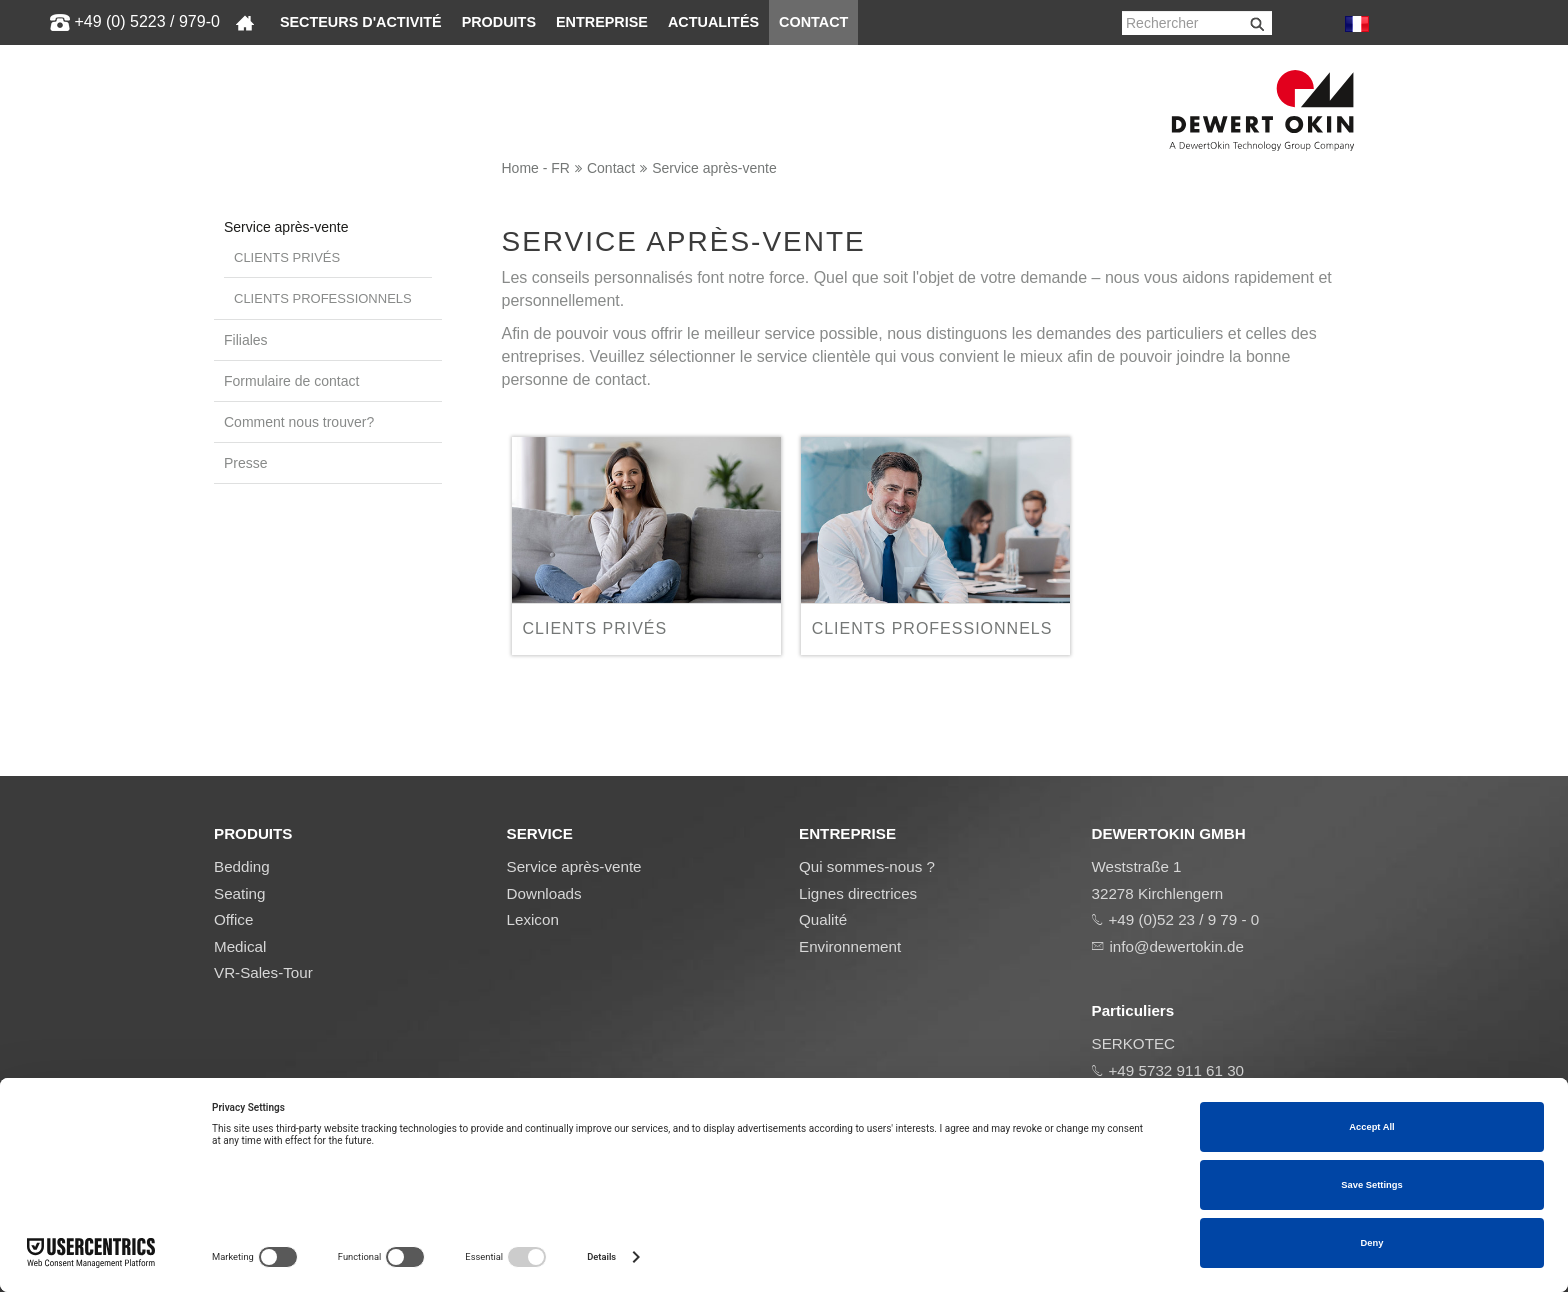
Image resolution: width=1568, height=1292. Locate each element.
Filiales (246, 340)
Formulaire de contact (291, 381)
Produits (499, 22)
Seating (240, 893)
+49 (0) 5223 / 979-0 (146, 21)
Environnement (850, 946)
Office (233, 919)
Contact (813, 22)
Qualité (823, 919)
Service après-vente (714, 168)
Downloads (544, 893)
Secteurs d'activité (361, 22)
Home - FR (536, 168)
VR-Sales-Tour (263, 972)
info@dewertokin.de (1177, 946)
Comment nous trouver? (299, 422)
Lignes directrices (858, 893)
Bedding (242, 866)
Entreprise (602, 22)
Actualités (713, 22)
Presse (246, 463)
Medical (240, 946)
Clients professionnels (323, 298)
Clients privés (287, 257)
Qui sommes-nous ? (867, 866)
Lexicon (533, 919)
